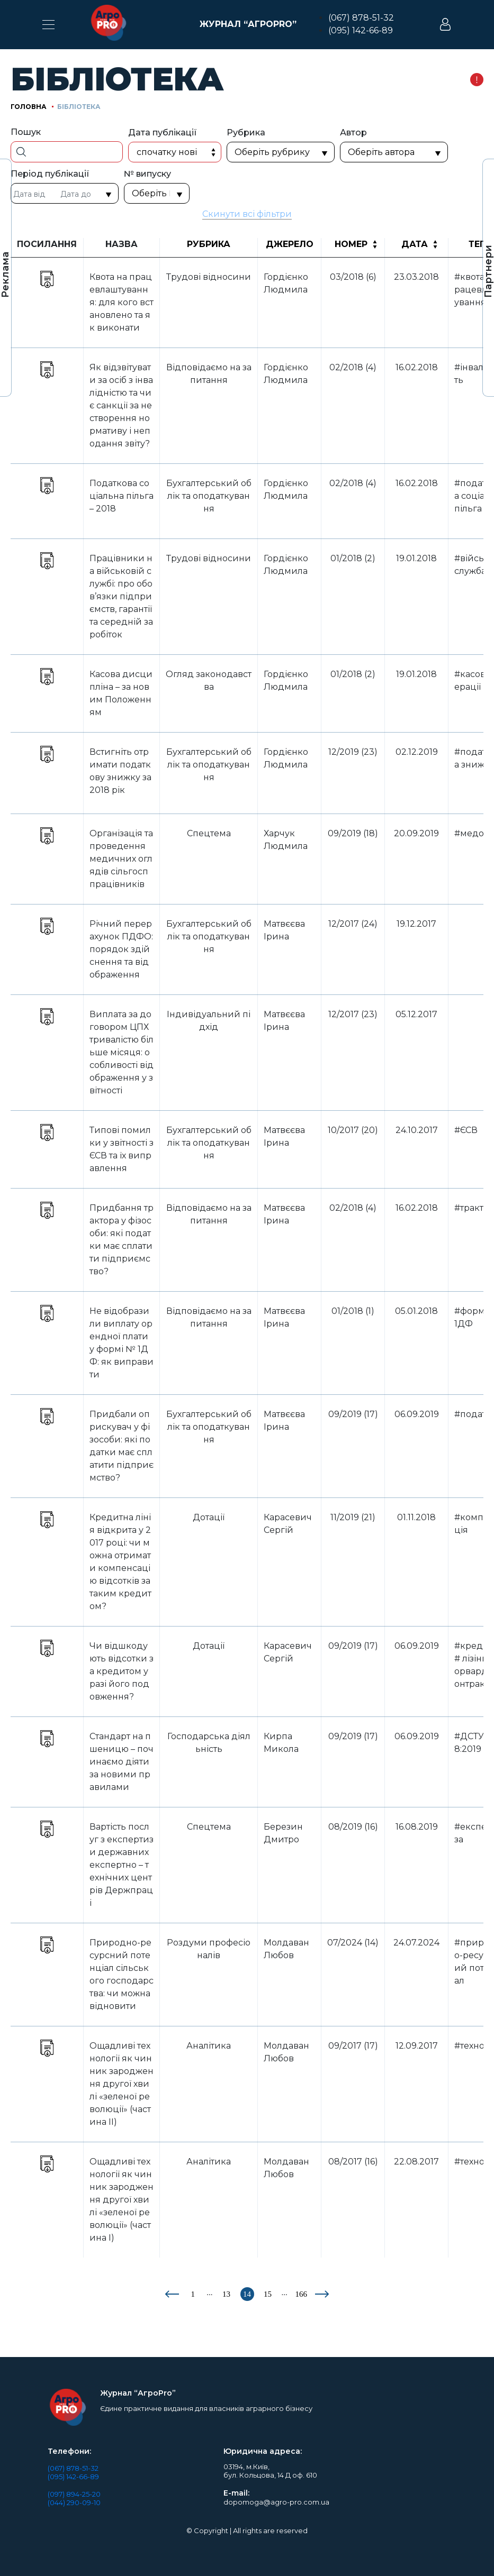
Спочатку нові (167, 152)
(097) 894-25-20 (74, 2494)
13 (226, 2294)
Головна (29, 107)
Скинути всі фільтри (247, 214)
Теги (480, 244)
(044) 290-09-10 (74, 2502)
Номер (351, 244)
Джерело (289, 244)
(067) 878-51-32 (361, 18)
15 (268, 2294)
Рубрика (208, 244)
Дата (414, 244)
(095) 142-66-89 (360, 30)
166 (301, 2294)
